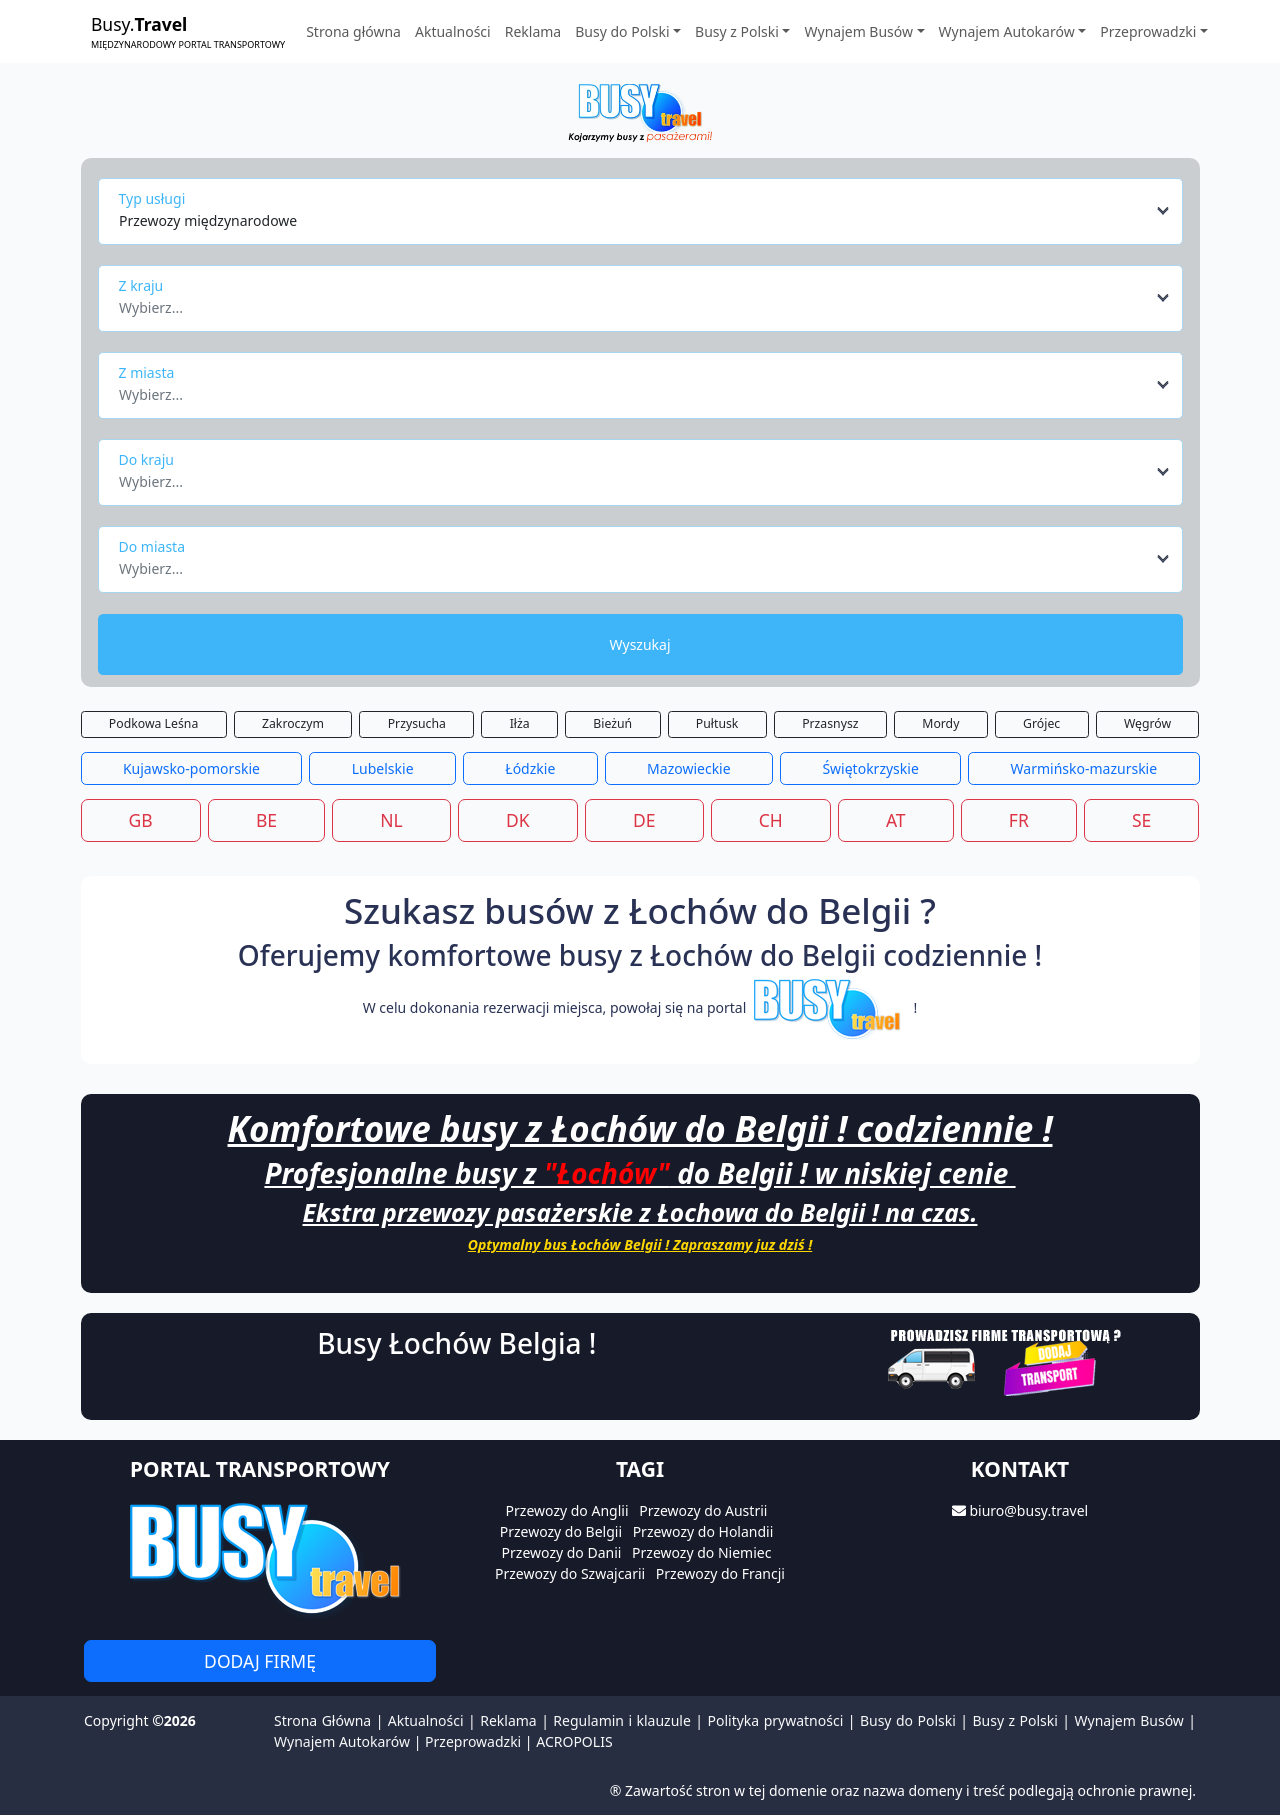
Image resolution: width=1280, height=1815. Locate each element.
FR (1019, 820)
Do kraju (146, 459)
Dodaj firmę (260, 1661)
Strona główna (353, 31)
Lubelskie (383, 768)
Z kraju (141, 285)
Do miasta (152, 546)
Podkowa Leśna (153, 723)
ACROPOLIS (574, 1741)
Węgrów (1147, 723)
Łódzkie (530, 768)
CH (771, 820)
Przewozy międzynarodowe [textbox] (208, 220)
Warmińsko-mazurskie (1084, 768)
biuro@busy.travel (1028, 1510)
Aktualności (453, 31)
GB (141, 820)
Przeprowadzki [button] (1148, 31)
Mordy (940, 723)
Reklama (533, 31)
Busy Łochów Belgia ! (456, 1343)
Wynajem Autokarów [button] (1007, 31)
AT (896, 820)
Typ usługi (152, 198)
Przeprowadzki (473, 1741)
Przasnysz (830, 723)
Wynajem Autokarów (342, 1741)
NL (391, 820)
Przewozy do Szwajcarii (570, 1573)
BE (266, 820)
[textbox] (634, 302)
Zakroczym (293, 723)
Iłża (520, 723)
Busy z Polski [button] (737, 31)
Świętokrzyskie (870, 768)
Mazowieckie (689, 768)
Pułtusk (717, 723)
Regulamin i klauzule (622, 1720)
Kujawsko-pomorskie (191, 768)
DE (644, 820)
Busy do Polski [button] (622, 31)
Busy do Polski (908, 1720)
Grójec (1041, 723)
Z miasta (147, 372)
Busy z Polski (1014, 1720)
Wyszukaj (639, 644)
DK (518, 820)
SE (1141, 820)
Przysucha (417, 723)
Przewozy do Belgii (561, 1531)
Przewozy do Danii (562, 1552)
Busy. (188, 31)
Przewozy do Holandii (703, 1531)
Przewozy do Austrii (703, 1510)
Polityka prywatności (776, 1720)
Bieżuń (612, 723)
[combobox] (645, 211)
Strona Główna (322, 1720)
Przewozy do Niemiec (701, 1552)
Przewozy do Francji (720, 1573)
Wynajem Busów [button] (858, 31)
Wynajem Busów (1129, 1720)
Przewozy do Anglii (567, 1510)
